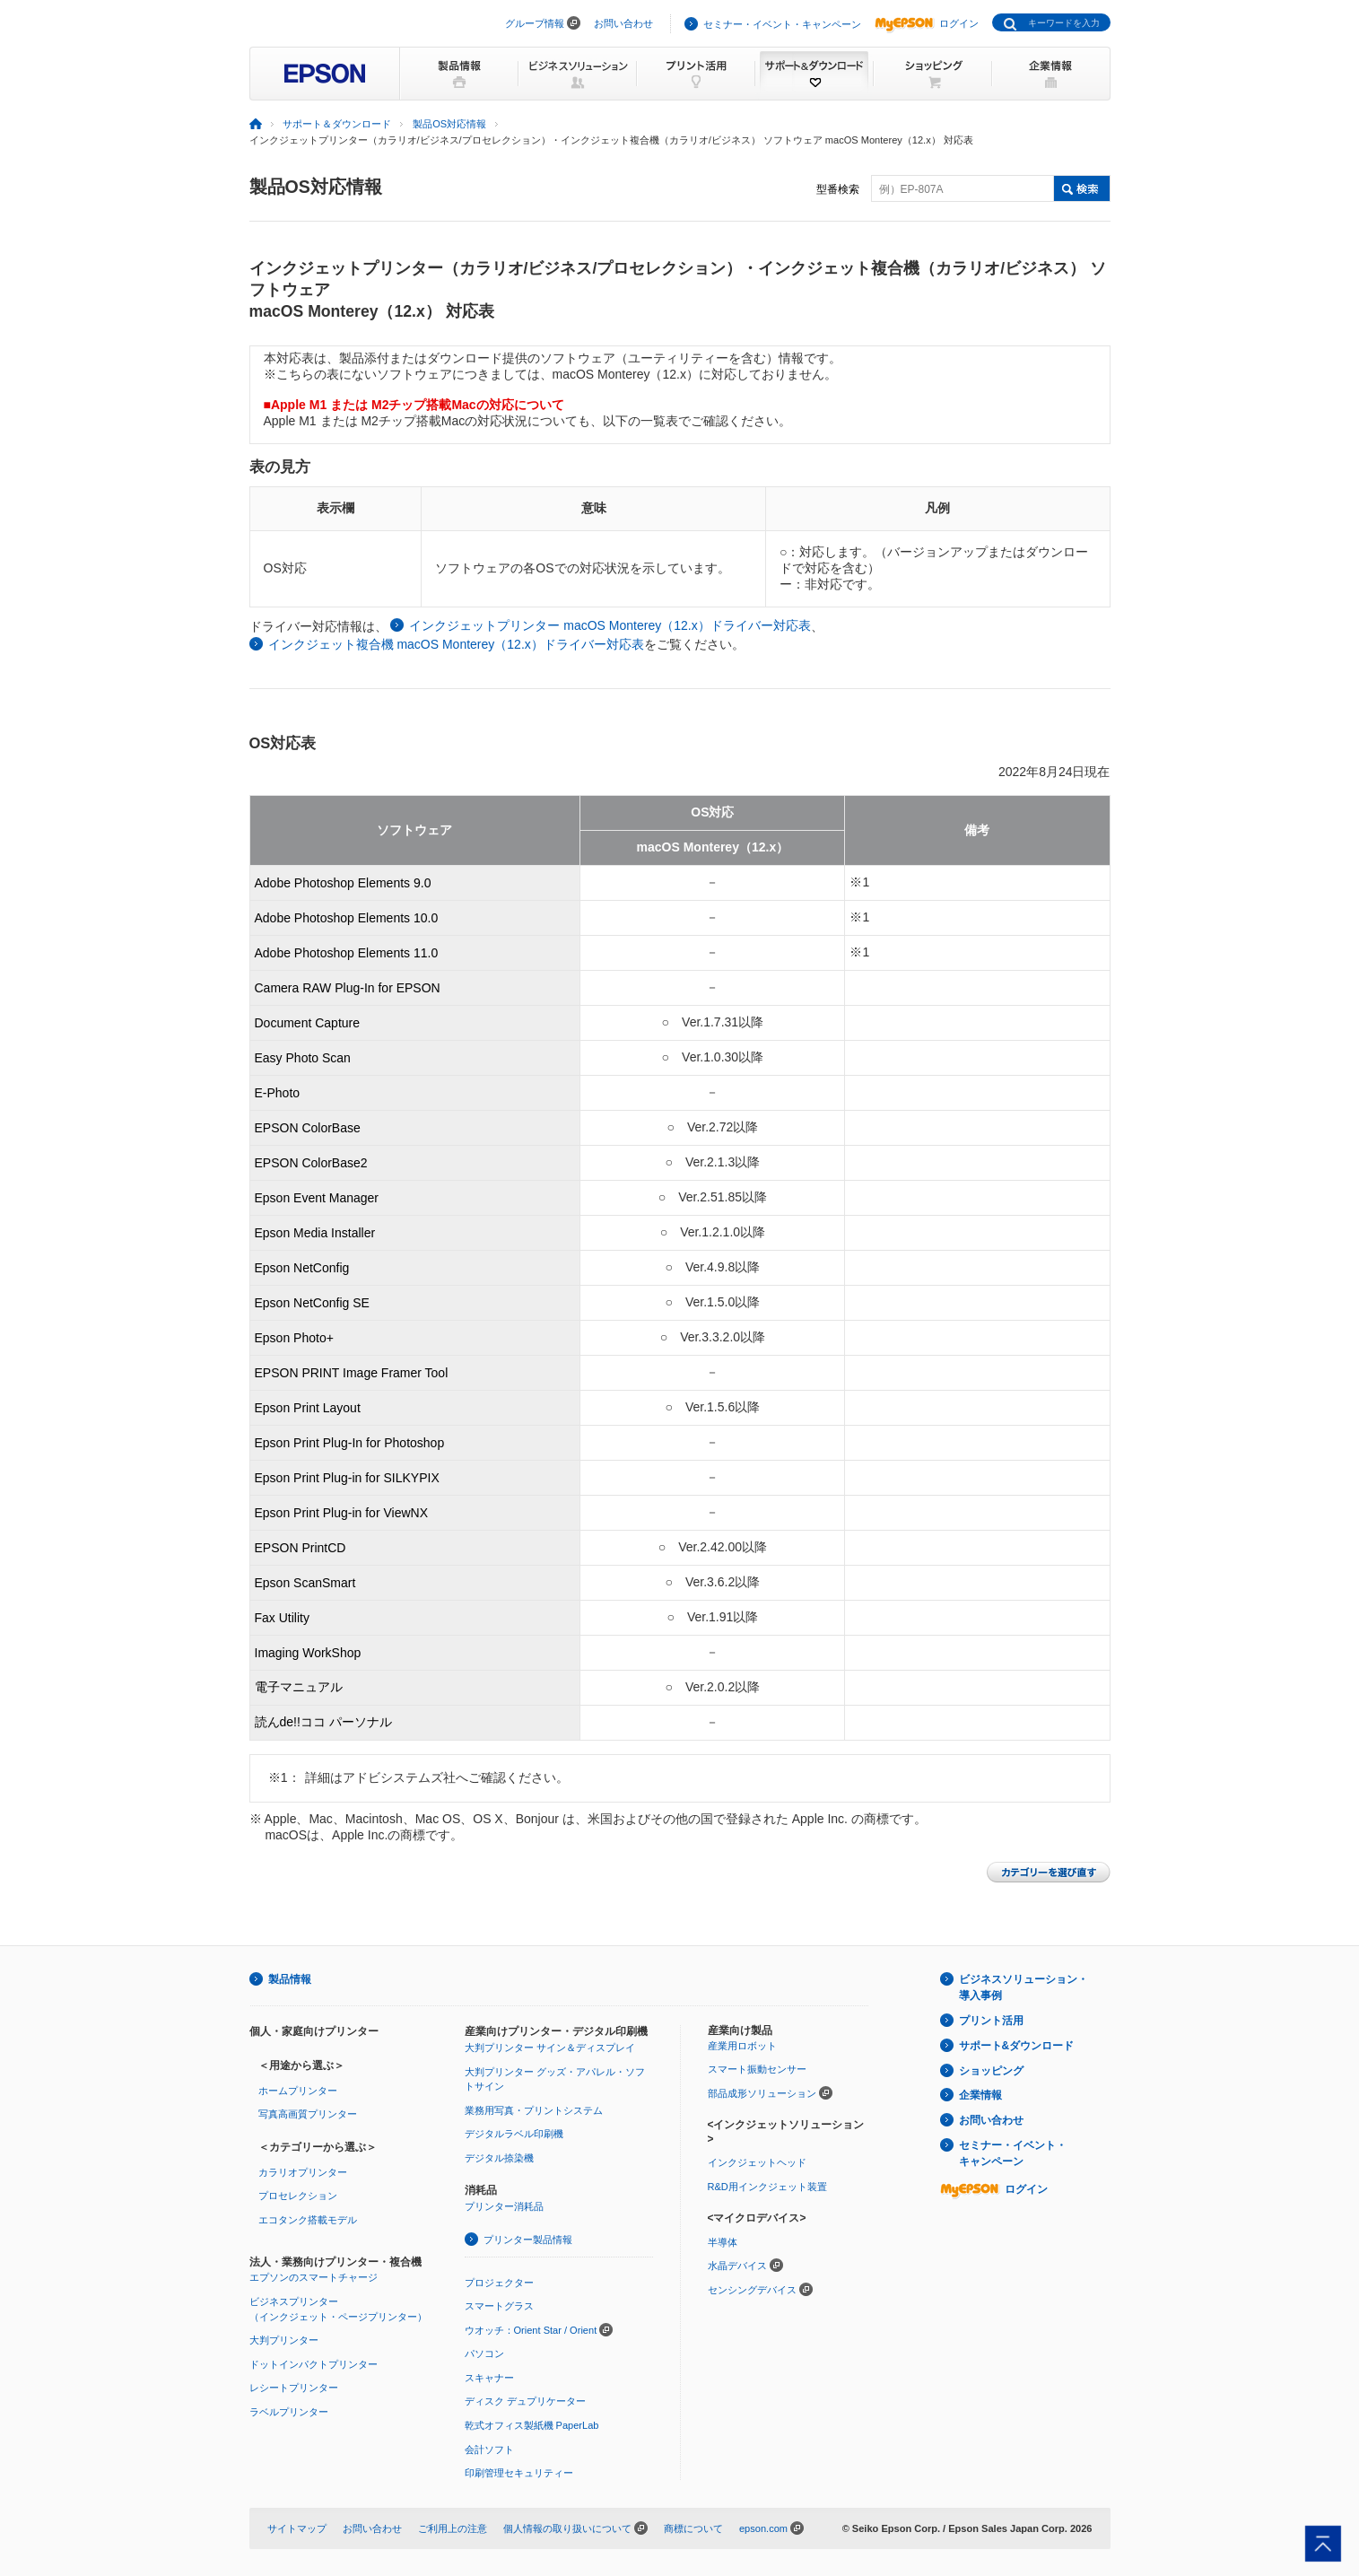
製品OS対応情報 (449, 123)
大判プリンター (283, 2340)
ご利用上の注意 (452, 2528)
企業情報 (980, 2095)
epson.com (763, 2528)
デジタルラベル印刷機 (514, 2133)
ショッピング (991, 2071)
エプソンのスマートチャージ (313, 2277)
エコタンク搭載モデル (307, 2219)
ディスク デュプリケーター (525, 2401)
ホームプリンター (297, 2090)
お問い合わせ (623, 23)
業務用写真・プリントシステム (534, 2110)
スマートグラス (499, 2306)
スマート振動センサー (757, 2069)
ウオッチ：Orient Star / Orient (531, 2330)
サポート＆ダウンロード (337, 123)
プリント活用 (991, 2020)
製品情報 (289, 1979)
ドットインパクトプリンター (313, 2364)
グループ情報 (534, 23)
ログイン (927, 23)
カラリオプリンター (302, 2172)
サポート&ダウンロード (1017, 2045)
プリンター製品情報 (527, 2239)
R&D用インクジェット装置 (767, 2186)
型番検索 (837, 189)
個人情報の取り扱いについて (567, 2528)
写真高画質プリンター (307, 2114)
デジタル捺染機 (499, 2157)
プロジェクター (499, 2282)
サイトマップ (297, 2528)
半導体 (722, 2242)
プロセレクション (297, 2195)
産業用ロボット (742, 2045)
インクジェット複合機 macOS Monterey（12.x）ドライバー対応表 (456, 644)
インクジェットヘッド (757, 2162)
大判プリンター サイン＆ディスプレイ (550, 2047)
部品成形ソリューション (762, 2093)
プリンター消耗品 (504, 2206)
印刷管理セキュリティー (519, 2472)
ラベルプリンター (288, 2411)
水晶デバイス (737, 2265)
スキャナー (489, 2377)
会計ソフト (489, 2449)
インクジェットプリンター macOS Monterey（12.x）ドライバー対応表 (609, 625)
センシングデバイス (752, 2289)
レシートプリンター (293, 2387)
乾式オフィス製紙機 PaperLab (532, 2425)
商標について (693, 2528)
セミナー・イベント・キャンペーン (782, 24)
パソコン (484, 2353)
